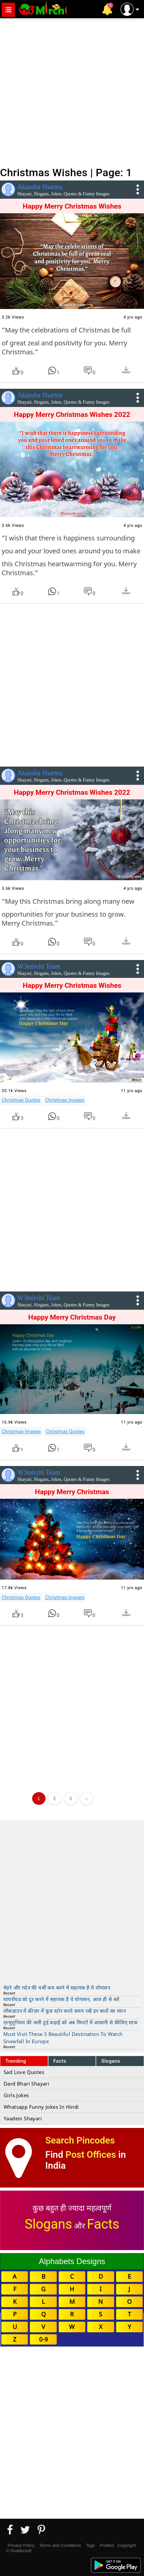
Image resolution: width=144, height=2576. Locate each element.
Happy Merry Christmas (72, 1492)
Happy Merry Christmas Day (72, 1317)
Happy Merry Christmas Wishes (72, 206)
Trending (15, 2061)
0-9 (43, 2339)
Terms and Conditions (60, 2545)
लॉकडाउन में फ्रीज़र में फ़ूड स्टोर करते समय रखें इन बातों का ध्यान (64, 2010)
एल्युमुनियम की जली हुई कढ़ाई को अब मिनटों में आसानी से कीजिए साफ (70, 2022)
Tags (90, 2545)
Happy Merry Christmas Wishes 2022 (72, 415)
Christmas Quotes (21, 1100)
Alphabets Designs (72, 2261)
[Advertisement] (72, 92)
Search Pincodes (80, 2140)
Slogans (110, 2061)
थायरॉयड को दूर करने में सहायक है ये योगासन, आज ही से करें (61, 1999)
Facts (59, 2061)
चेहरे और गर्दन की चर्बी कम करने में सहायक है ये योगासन (56, 1987)
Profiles (107, 2545)
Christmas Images (64, 1100)
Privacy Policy (21, 2545)
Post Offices (90, 2154)
